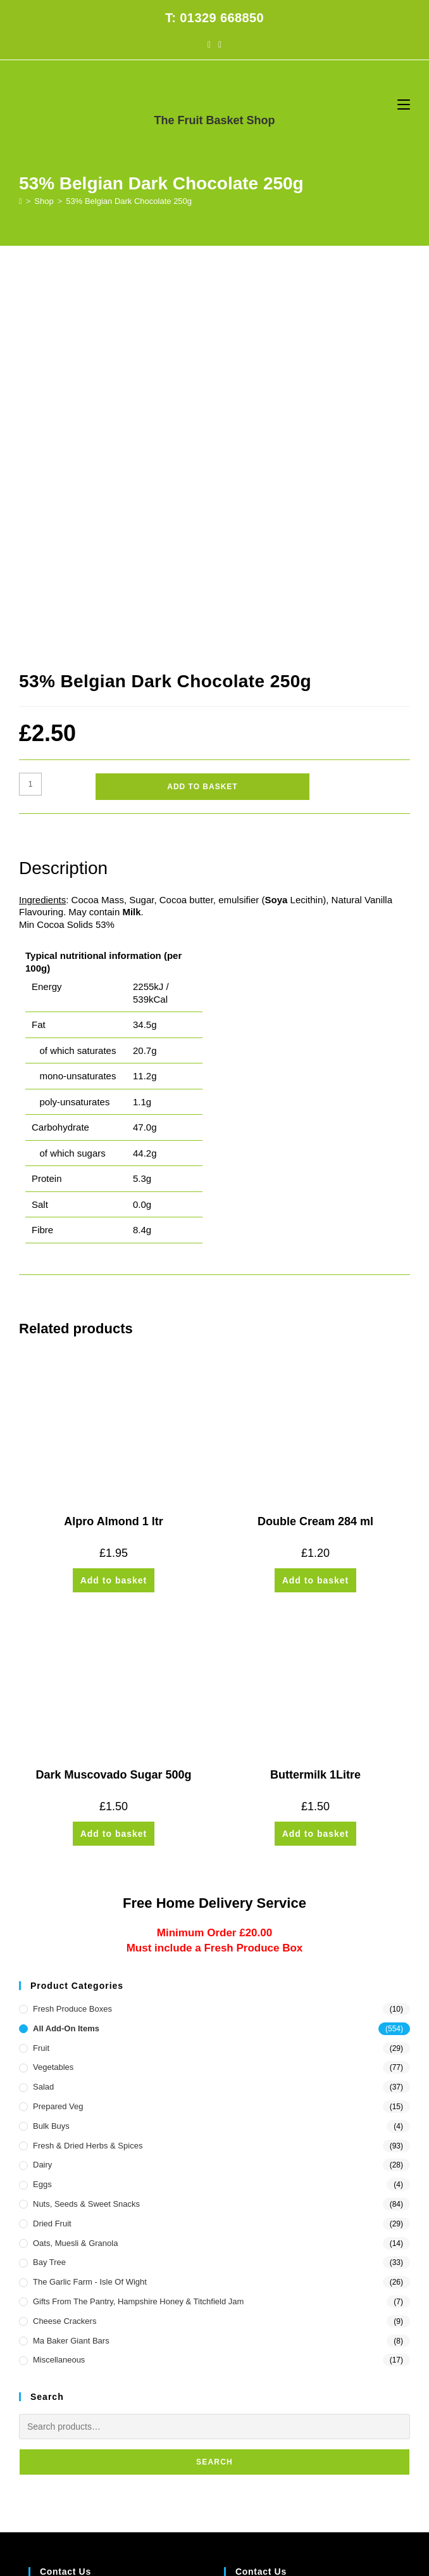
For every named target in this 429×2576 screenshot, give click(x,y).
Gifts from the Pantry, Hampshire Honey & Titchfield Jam (138, 1923)
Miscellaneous (59, 1981)
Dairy (42, 1786)
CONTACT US (244, 2499)
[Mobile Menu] (403, 104)
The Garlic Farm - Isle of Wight (90, 1903)
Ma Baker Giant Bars (71, 1962)
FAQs (199, 2499)
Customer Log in (58, 2411)
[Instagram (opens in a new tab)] (219, 44)
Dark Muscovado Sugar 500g (113, 1396)
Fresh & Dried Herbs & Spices (87, 1767)
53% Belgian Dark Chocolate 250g (129, 201)
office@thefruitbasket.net (269, 2283)
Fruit (41, 1669)
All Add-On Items (66, 1650)
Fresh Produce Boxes (72, 1630)
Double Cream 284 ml (315, 1142)
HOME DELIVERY (149, 2499)
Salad (43, 1708)
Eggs (42, 1806)
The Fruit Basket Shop (214, 120)
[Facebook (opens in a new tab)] (209, 44)
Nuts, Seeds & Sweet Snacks (86, 1825)
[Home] (20, 201)
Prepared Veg (58, 1728)
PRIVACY (295, 2499)
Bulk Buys (51, 1748)
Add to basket (202, 408)
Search (214, 2083)
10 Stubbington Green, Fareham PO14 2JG (107, 2226)
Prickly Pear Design (238, 2516)
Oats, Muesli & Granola (75, 1864)
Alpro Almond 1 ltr (113, 1142)
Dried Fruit (52, 1845)
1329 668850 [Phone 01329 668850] (252, 2249)
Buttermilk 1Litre (315, 1396)
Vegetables (53, 1689)
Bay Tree (49, 1884)
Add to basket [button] (113, 1201)
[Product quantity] (30, 406)
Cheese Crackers (64, 1943)
